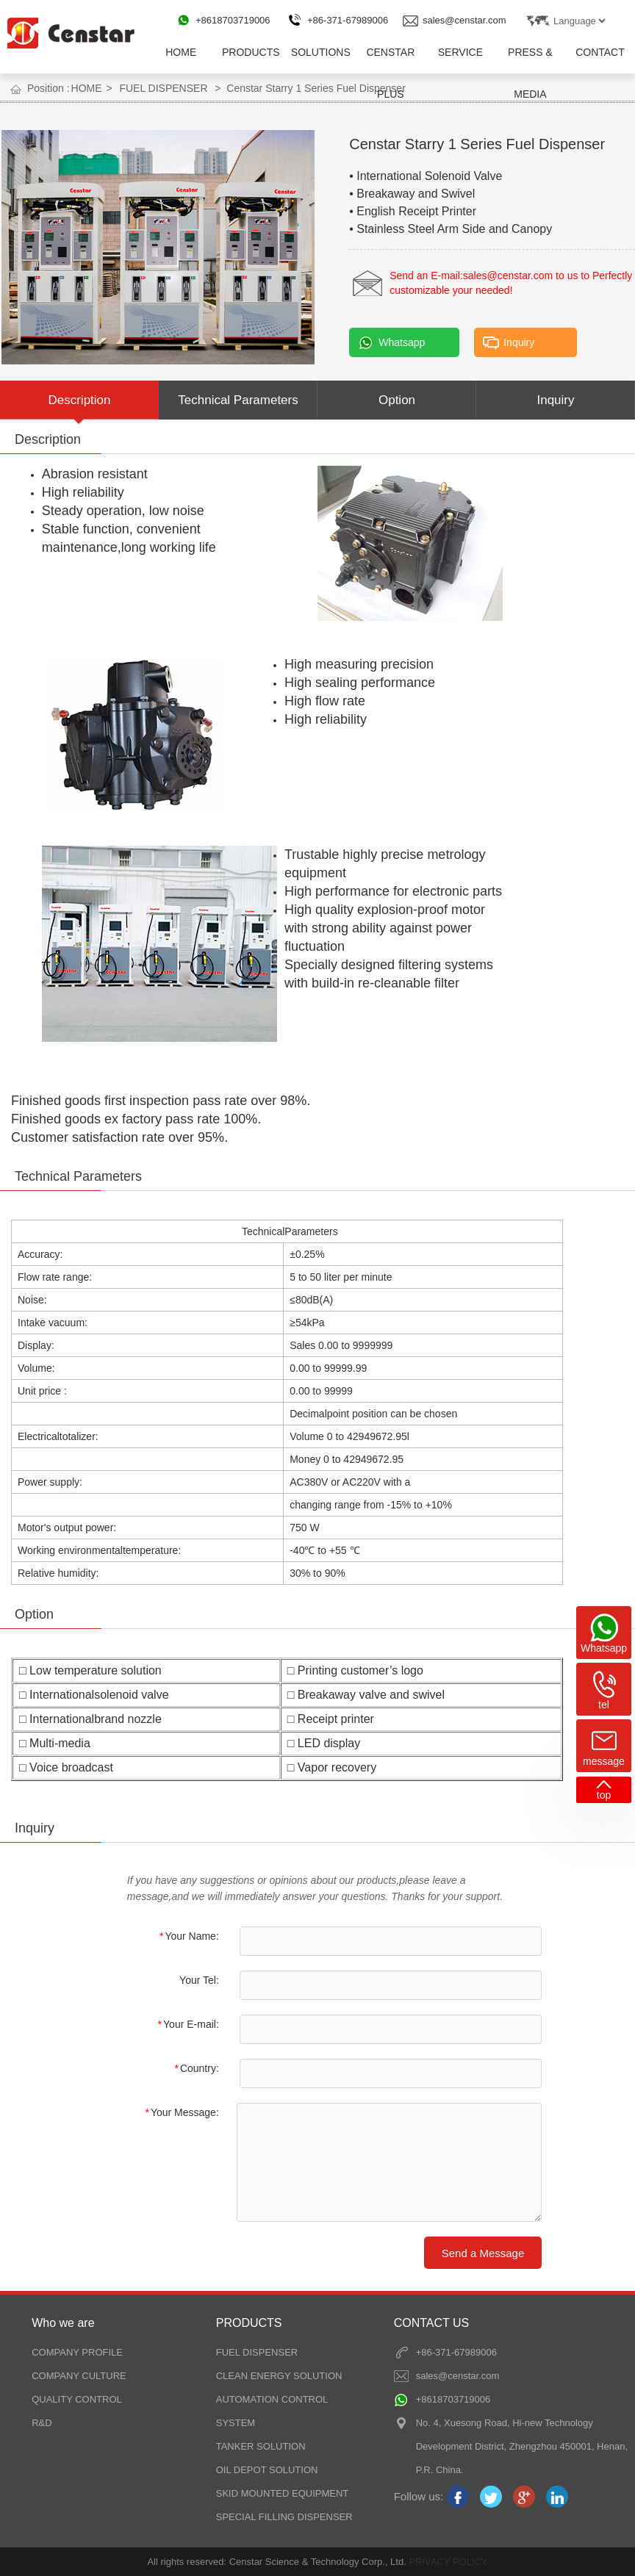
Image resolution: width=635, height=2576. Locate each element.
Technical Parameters (238, 400)
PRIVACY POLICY (447, 2561)
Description (79, 400)
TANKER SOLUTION (261, 2446)
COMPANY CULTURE (79, 2375)
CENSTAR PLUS (390, 59)
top (604, 1795)
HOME (180, 52)
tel (603, 1704)
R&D (41, 2422)
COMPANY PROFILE (77, 2352)
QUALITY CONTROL (77, 2399)
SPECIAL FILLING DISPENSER (284, 2516)
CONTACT (600, 52)
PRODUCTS (251, 52)
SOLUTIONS (321, 52)
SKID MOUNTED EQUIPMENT (282, 2493)
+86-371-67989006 (347, 20)
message (604, 1761)
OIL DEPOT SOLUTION (267, 2469)
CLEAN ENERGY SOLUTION (279, 2375)
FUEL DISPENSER (163, 88)
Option (397, 400)
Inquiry (518, 342)
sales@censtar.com (464, 20)
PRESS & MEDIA (530, 59)
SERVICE (460, 52)
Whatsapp (402, 342)
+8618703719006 (232, 20)
